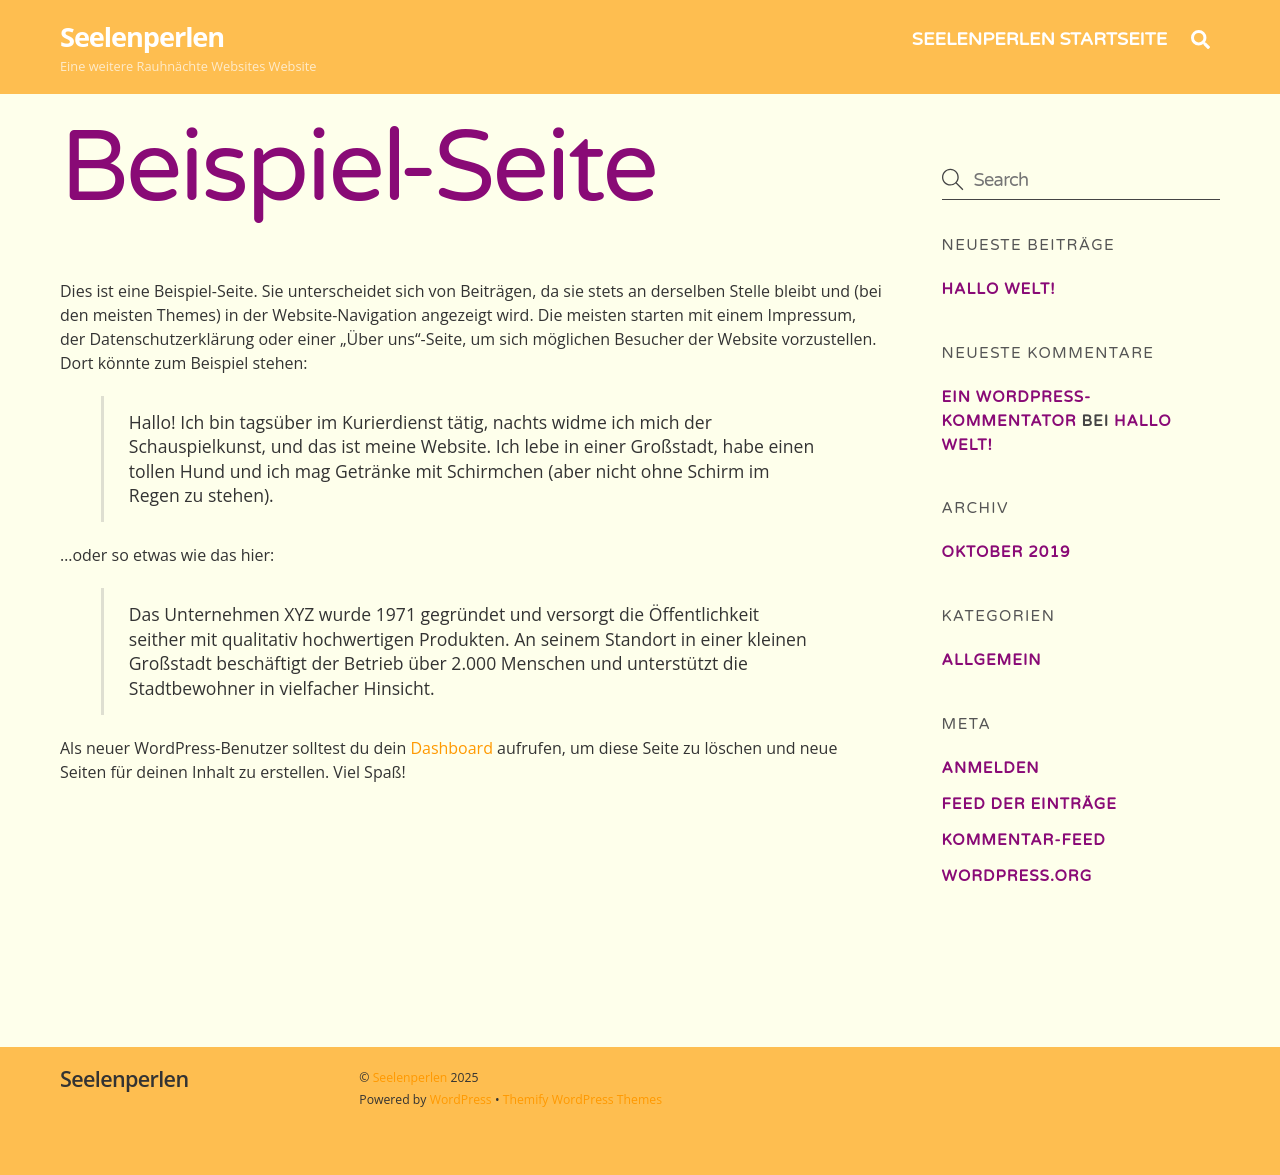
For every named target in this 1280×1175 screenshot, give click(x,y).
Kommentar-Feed (1024, 840)
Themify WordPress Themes (582, 1099)
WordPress (461, 1099)
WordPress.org (1017, 876)
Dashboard (451, 748)
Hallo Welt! (999, 289)
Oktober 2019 (1006, 552)
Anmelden (991, 768)
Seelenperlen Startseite (1039, 39)
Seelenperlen (410, 1077)
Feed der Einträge (1029, 804)
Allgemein (992, 660)
